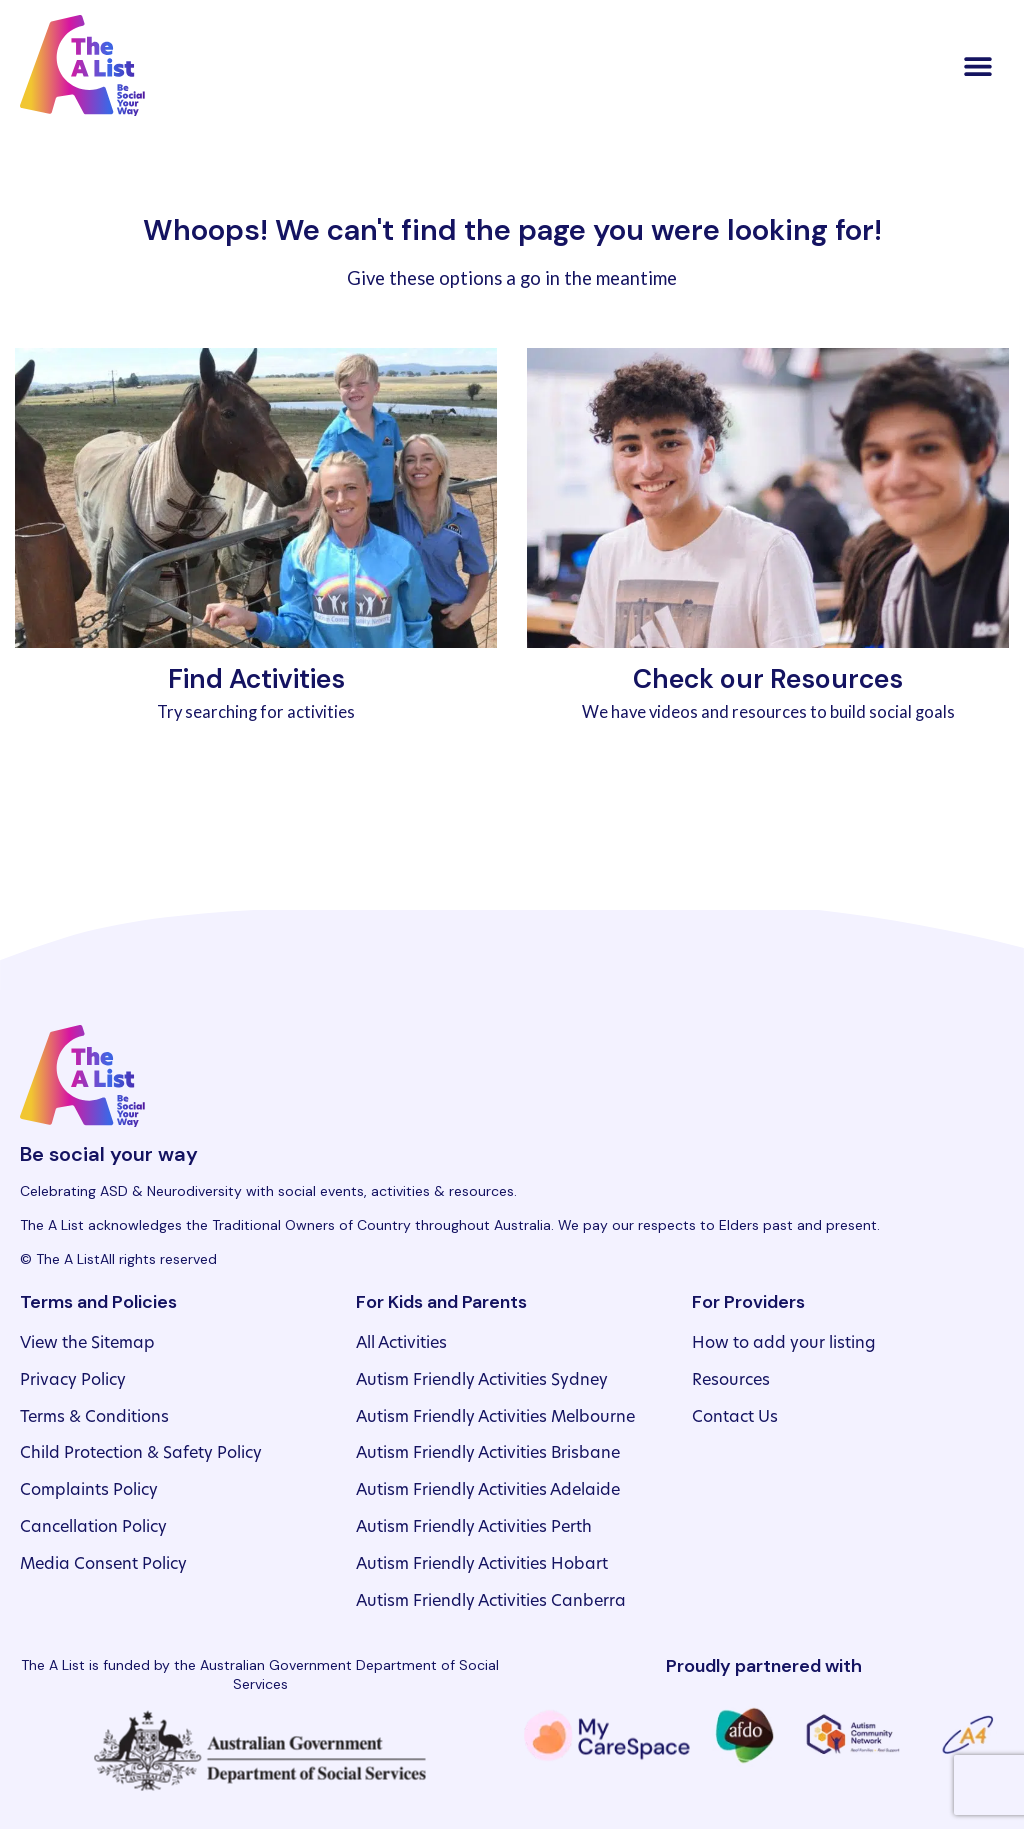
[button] (977, 65)
